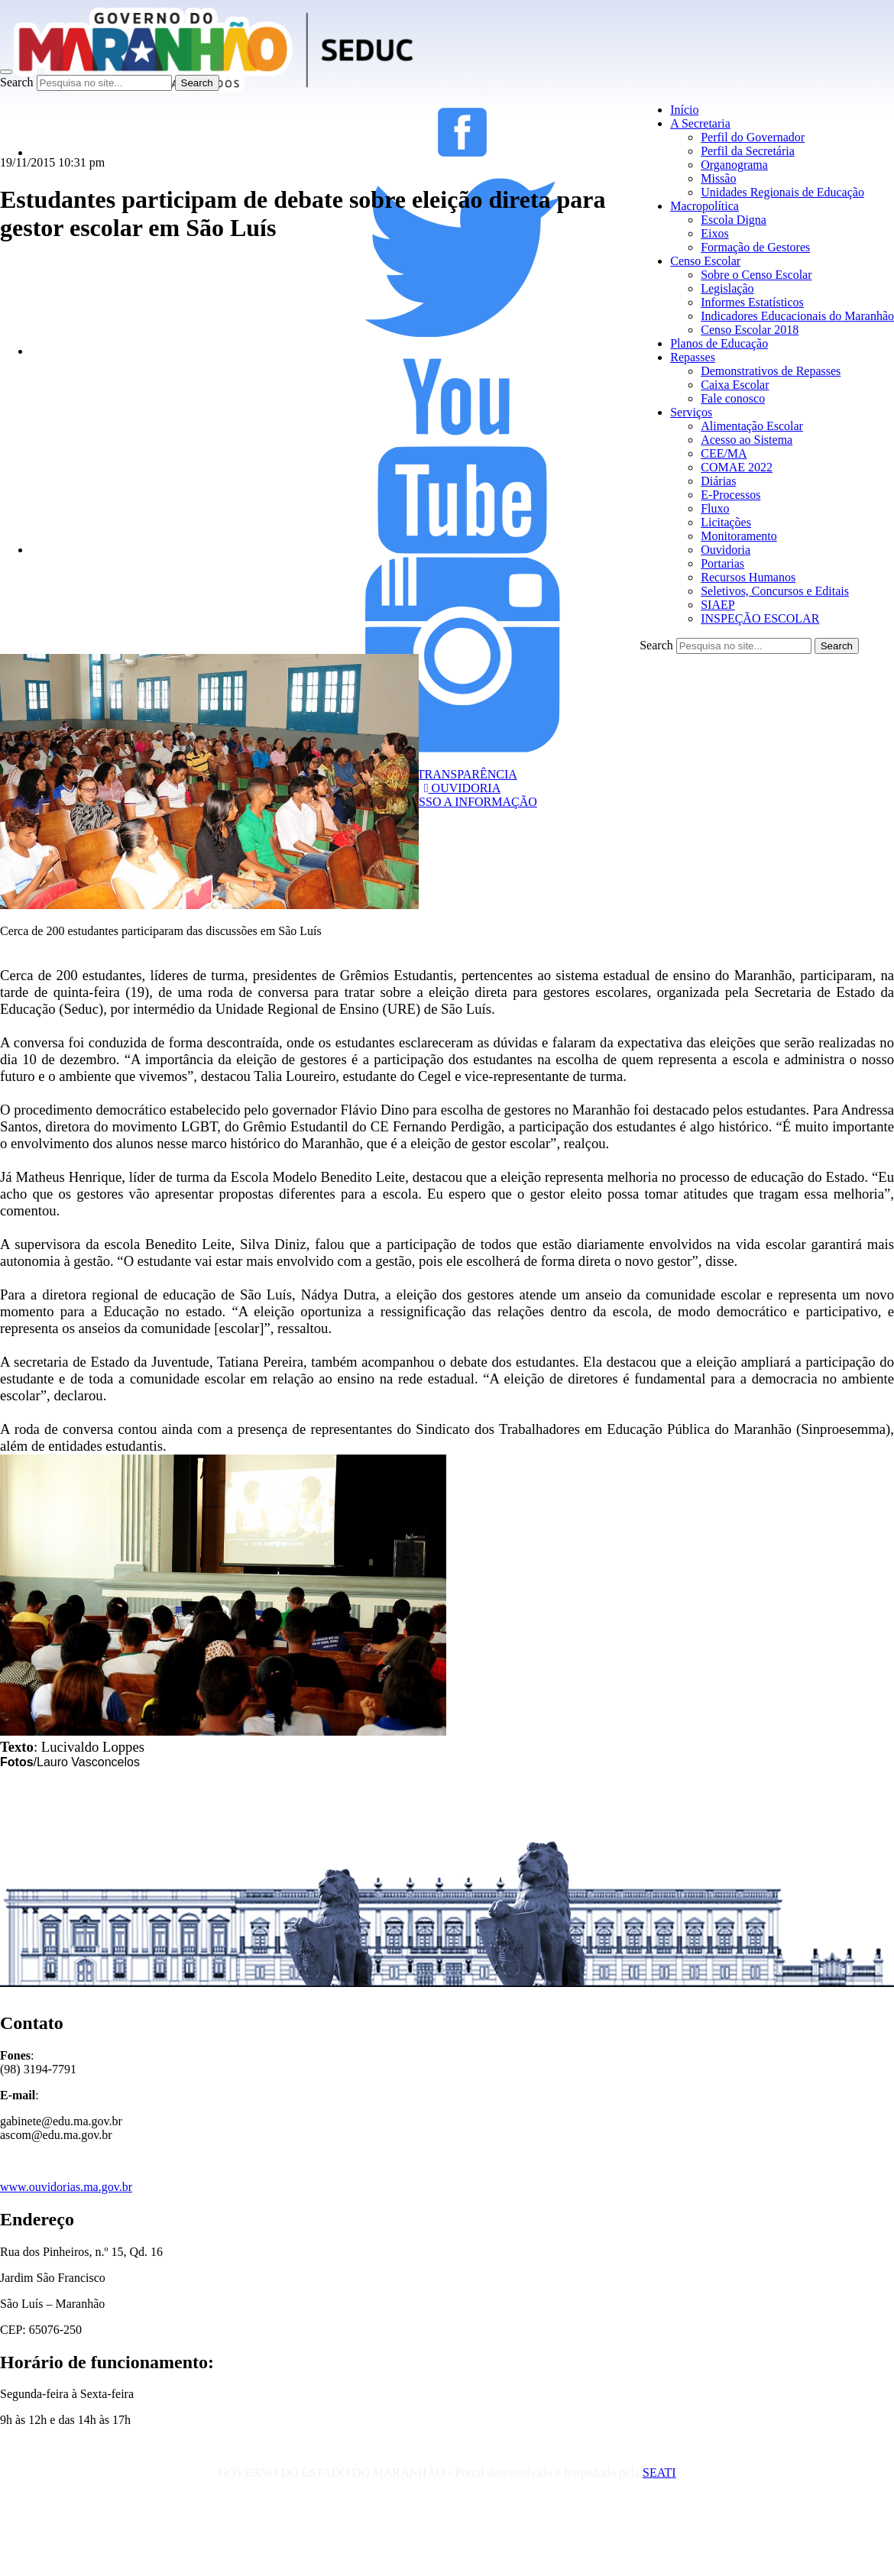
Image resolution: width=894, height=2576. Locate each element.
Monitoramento (739, 535)
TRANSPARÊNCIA (462, 774)
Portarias (722, 563)
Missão (718, 178)
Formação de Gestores (755, 247)
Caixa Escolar (735, 384)
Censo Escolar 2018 (749, 329)
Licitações (726, 522)
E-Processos (730, 494)
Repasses (692, 357)
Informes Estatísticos (752, 302)
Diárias (718, 480)
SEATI (659, 2472)
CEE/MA (724, 453)
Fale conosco (733, 398)
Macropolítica (704, 205)
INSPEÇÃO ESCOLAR (760, 618)
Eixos (714, 233)
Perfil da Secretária (748, 150)
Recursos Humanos (748, 577)
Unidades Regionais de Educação (782, 192)
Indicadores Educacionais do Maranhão (797, 315)
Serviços (691, 412)
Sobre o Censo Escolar (756, 274)
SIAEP (717, 604)
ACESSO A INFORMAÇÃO (462, 801)
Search (17, 82)
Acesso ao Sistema (746, 439)
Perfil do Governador (753, 137)
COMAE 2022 (737, 467)
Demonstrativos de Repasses (771, 370)
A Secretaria (700, 123)
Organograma (734, 164)
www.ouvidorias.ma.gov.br (66, 2186)
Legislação (727, 288)
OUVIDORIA (462, 788)
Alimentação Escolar (752, 425)
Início (684, 109)
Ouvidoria (725, 549)
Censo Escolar (705, 260)
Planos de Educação (719, 343)
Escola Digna (733, 219)
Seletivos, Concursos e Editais (775, 590)
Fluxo (715, 508)
